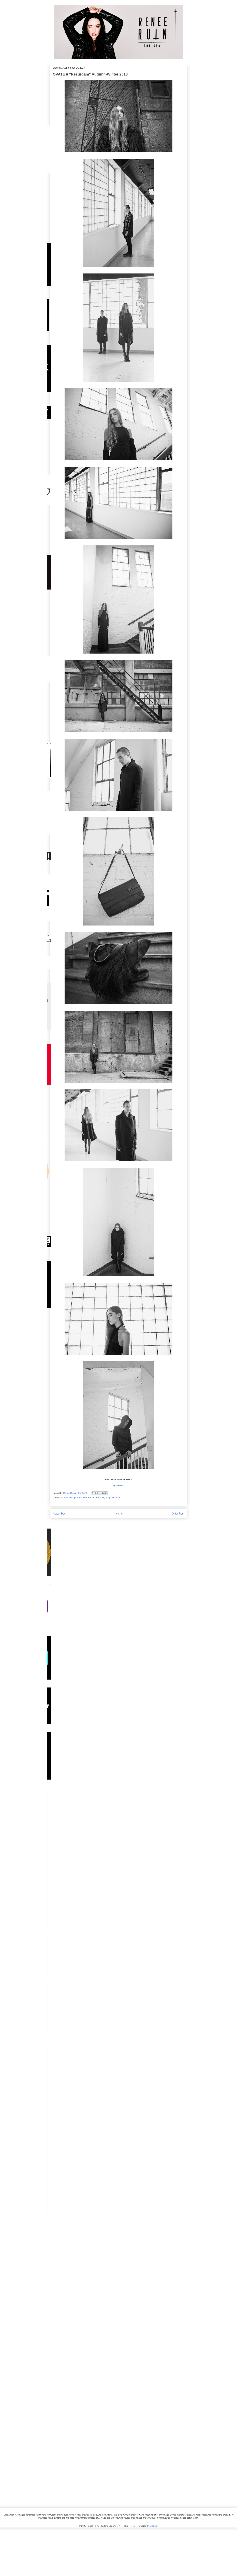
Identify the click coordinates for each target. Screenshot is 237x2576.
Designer (73, 1497)
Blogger (153, 2526)
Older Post (178, 1513)
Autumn (64, 1497)
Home (119, 1513)
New (102, 1497)
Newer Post (59, 1513)
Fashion (83, 1497)
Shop (107, 1497)
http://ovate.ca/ (118, 1485)
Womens (116, 1497)
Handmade (93, 1497)
